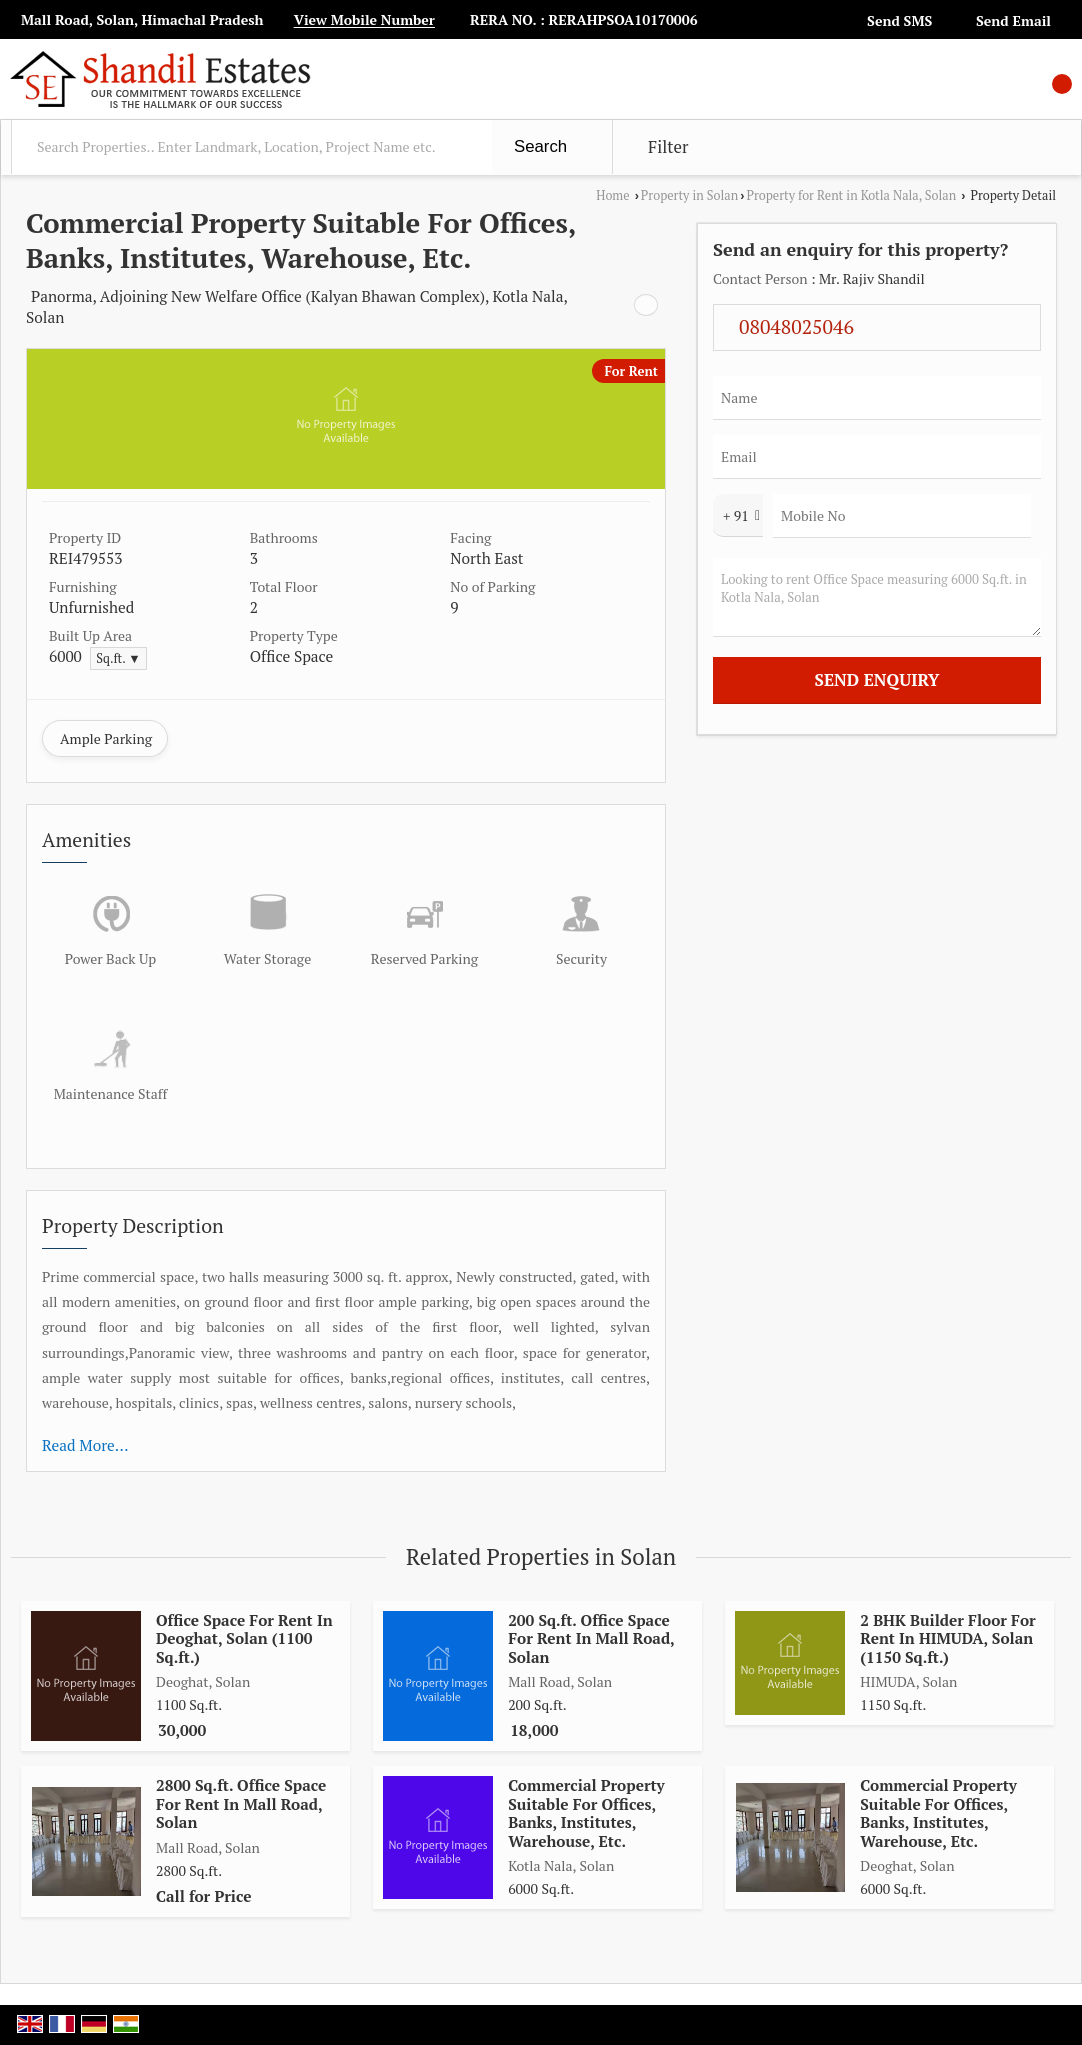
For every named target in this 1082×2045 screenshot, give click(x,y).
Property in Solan (689, 195)
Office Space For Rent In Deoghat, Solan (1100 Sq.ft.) (244, 1638)
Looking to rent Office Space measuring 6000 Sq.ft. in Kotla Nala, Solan (877, 597)
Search (540, 146)
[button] (364, 20)
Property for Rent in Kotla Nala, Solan (851, 195)
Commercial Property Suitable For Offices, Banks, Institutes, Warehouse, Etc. (586, 1812)
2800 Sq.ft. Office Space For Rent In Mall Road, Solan (241, 1803)
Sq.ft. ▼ (118, 658)
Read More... (85, 1445)
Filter (668, 147)
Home (612, 195)
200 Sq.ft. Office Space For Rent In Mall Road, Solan (591, 1638)
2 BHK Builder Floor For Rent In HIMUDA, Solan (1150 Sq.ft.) (947, 1638)
